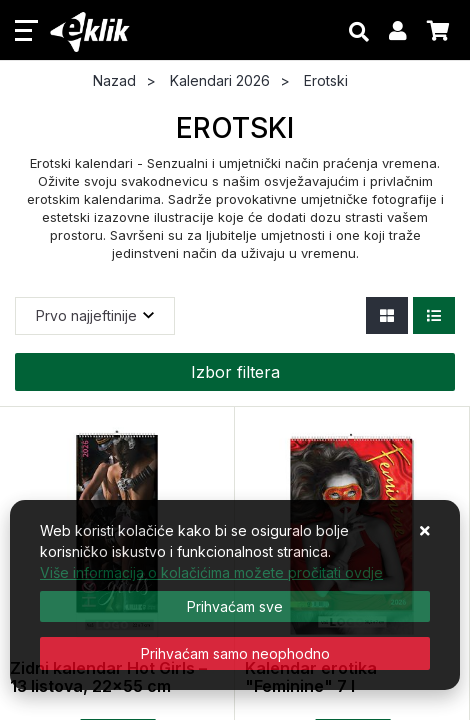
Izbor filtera (235, 372)
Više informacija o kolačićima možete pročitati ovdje (211, 572)
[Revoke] (235, 653)
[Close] (235, 606)
